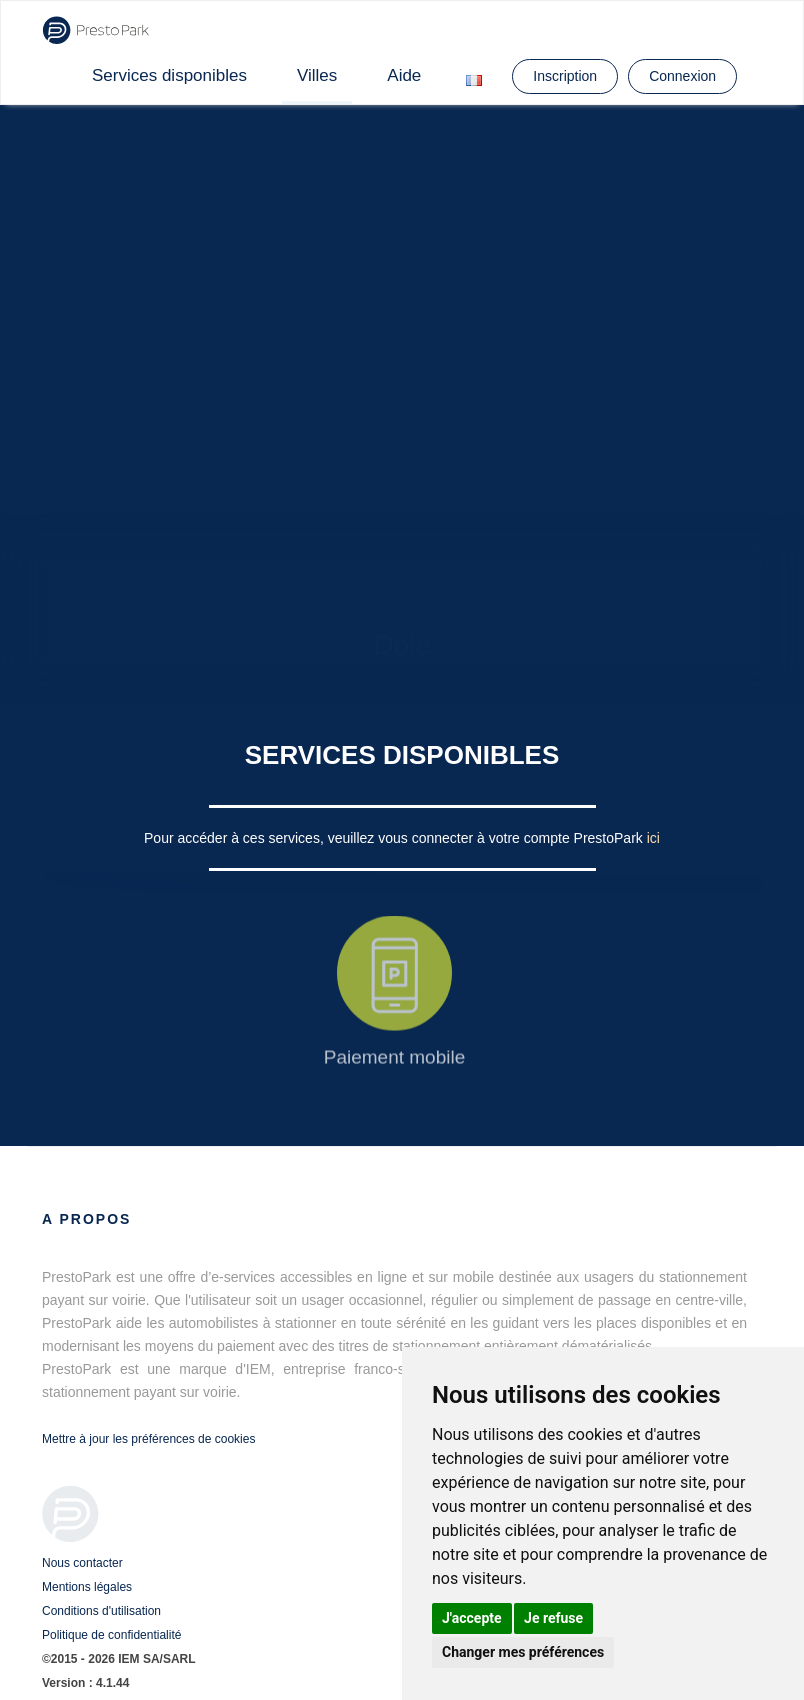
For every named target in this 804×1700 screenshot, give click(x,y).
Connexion (682, 76)
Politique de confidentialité (111, 1635)
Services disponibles (169, 75)
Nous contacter (82, 1563)
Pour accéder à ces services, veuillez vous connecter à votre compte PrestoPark (395, 838)
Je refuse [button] (553, 1618)
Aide (404, 75)
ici (653, 838)
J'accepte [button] (472, 1618)
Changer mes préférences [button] (523, 1652)
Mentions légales (87, 1587)
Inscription (565, 76)
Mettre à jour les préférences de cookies (148, 1439)
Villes (317, 75)
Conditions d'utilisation (101, 1611)
